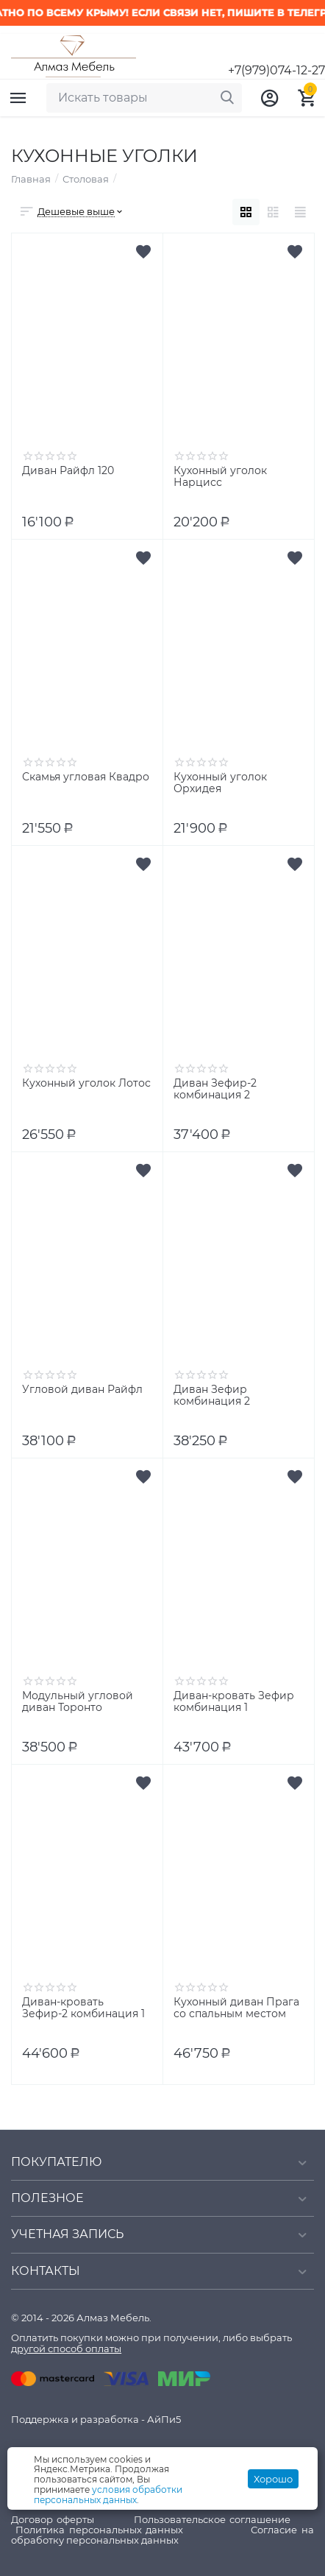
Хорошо (273, 2479)
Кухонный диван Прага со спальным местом (236, 2008)
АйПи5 (164, 2419)
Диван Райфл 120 (68, 471)
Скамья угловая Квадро (85, 777)
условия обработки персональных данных (108, 2494)
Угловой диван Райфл (82, 1389)
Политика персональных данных (99, 2530)
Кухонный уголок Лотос (86, 1083)
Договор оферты (52, 2519)
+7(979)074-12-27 (276, 70)
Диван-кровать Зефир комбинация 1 (234, 1702)
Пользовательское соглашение (212, 2519)
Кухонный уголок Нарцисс (220, 477)
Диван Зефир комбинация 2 (212, 1395)
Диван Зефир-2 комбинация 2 (215, 1089)
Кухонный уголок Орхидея (220, 783)
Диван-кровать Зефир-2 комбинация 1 (83, 2008)
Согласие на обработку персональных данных (162, 2535)
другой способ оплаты (66, 2348)
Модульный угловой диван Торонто (77, 1702)
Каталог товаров (18, 98)
